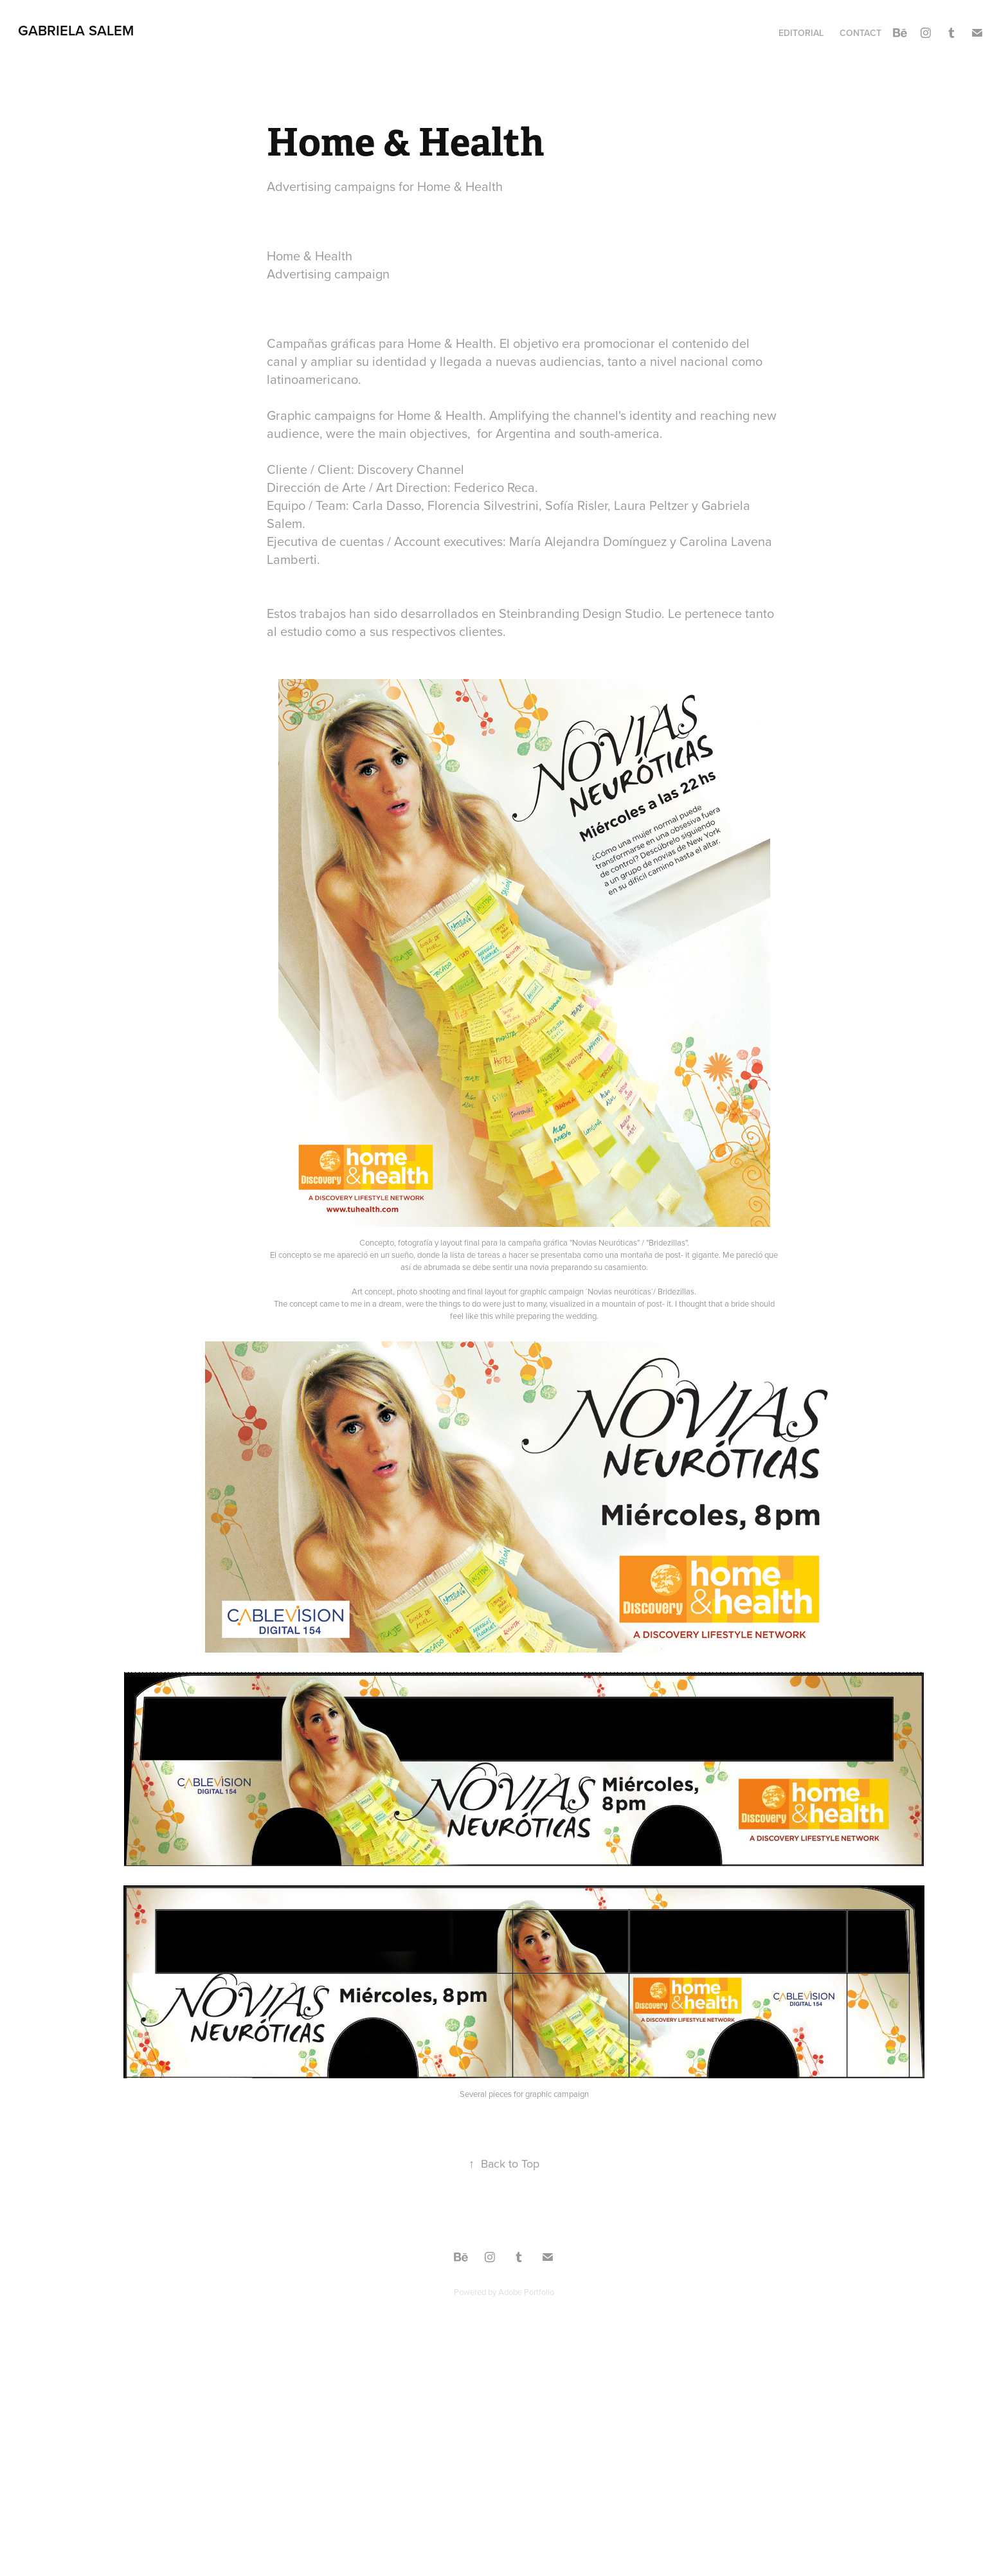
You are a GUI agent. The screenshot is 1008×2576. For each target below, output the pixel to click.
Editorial (801, 32)
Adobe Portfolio (526, 2292)
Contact (860, 32)
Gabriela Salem (76, 30)
